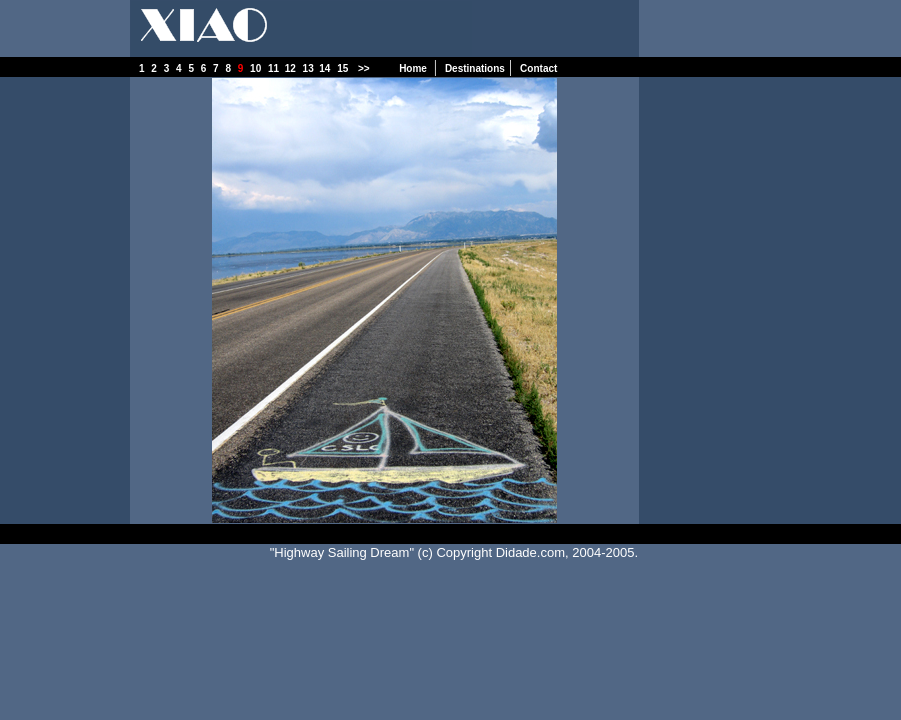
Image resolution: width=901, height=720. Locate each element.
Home (414, 68)
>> (366, 68)
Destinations (475, 68)
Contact (538, 68)
